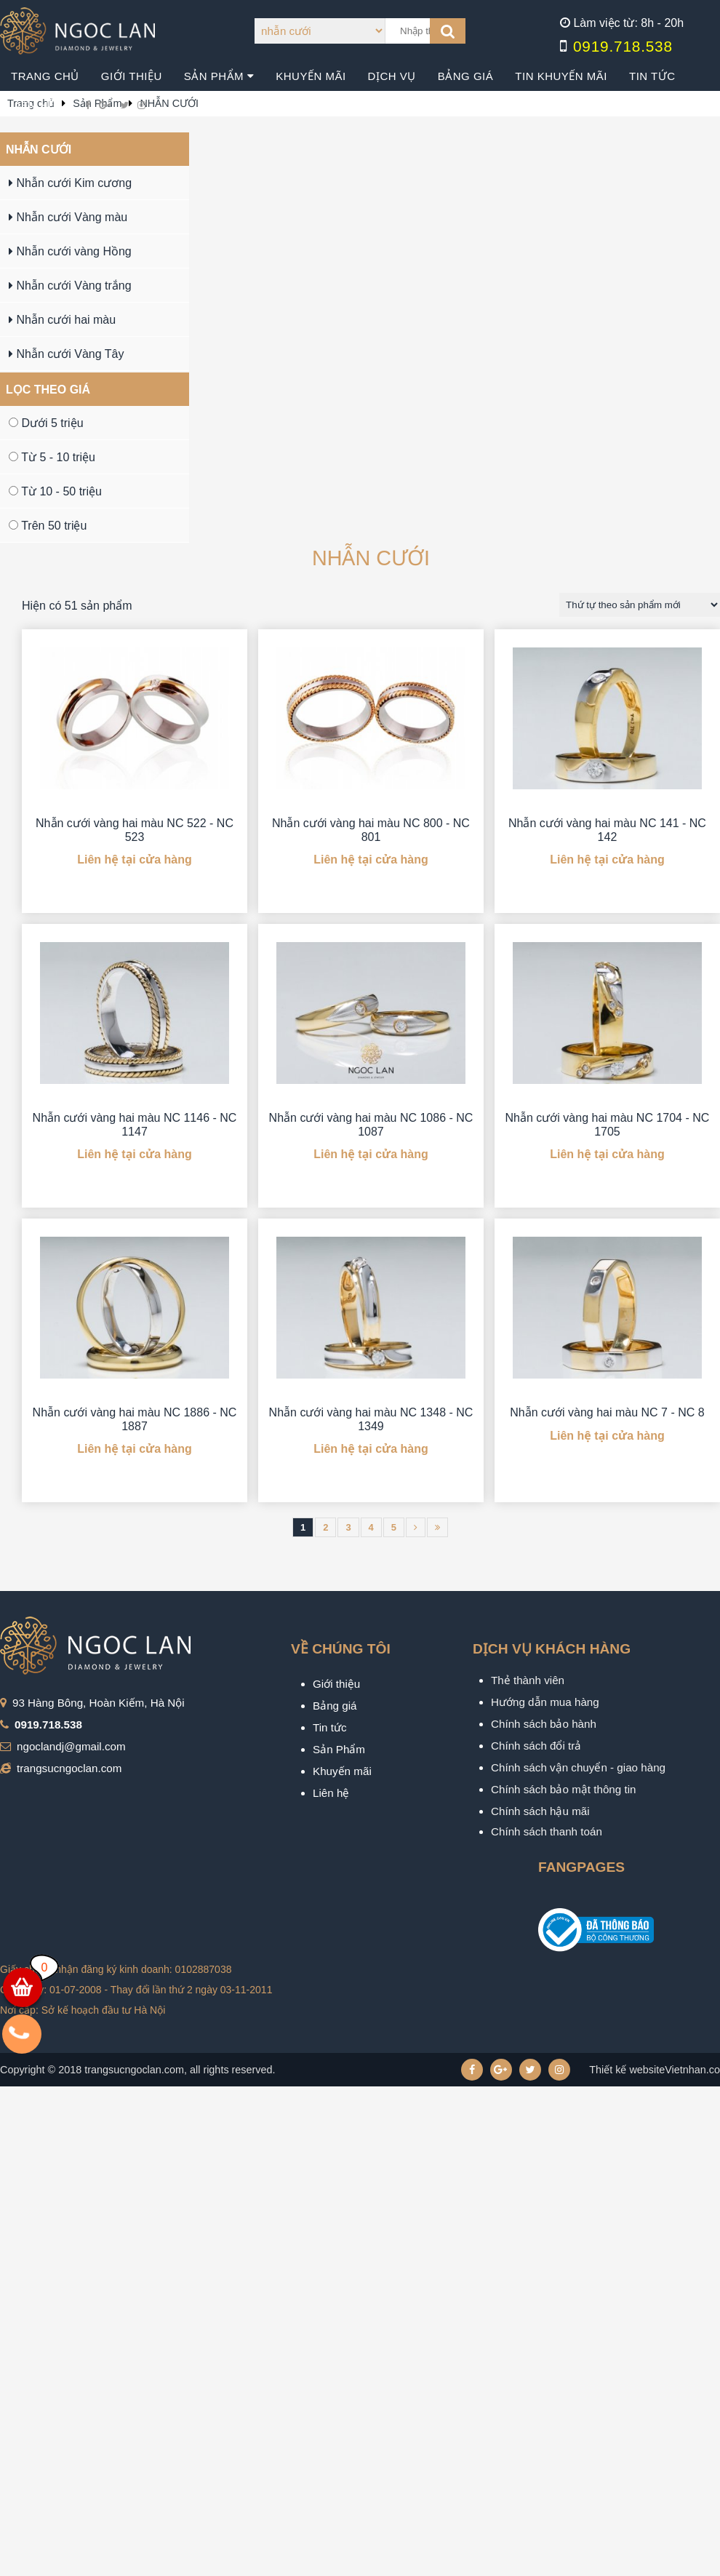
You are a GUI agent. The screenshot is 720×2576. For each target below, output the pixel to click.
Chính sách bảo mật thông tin (563, 1789)
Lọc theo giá (48, 389)
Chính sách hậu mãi (540, 1811)
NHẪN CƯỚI (38, 149)
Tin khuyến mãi (561, 76)
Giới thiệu (131, 76)
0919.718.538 (623, 46)
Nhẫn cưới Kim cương (70, 183)
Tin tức (652, 76)
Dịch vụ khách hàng (552, 1648)
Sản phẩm (219, 76)
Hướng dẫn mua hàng (545, 1702)
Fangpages (581, 1867)
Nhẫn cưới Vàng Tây (66, 354)
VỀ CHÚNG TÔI (341, 1648)
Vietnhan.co (654, 2069)
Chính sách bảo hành (543, 1724)
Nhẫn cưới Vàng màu (68, 217)
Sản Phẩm (339, 1749)
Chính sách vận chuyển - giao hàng (578, 1767)
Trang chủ (45, 76)
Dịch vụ (392, 76)
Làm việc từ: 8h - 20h (628, 23)
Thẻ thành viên (527, 1680)
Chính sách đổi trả (536, 1745)
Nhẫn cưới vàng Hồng (70, 251)
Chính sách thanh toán (546, 1831)
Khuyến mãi (310, 76)
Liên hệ (33, 105)
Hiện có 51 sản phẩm (77, 605)
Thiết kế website (627, 2069)
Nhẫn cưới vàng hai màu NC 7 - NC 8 (607, 1412)
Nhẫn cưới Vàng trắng (70, 285)
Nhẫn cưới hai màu (62, 320)
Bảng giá (466, 76)
